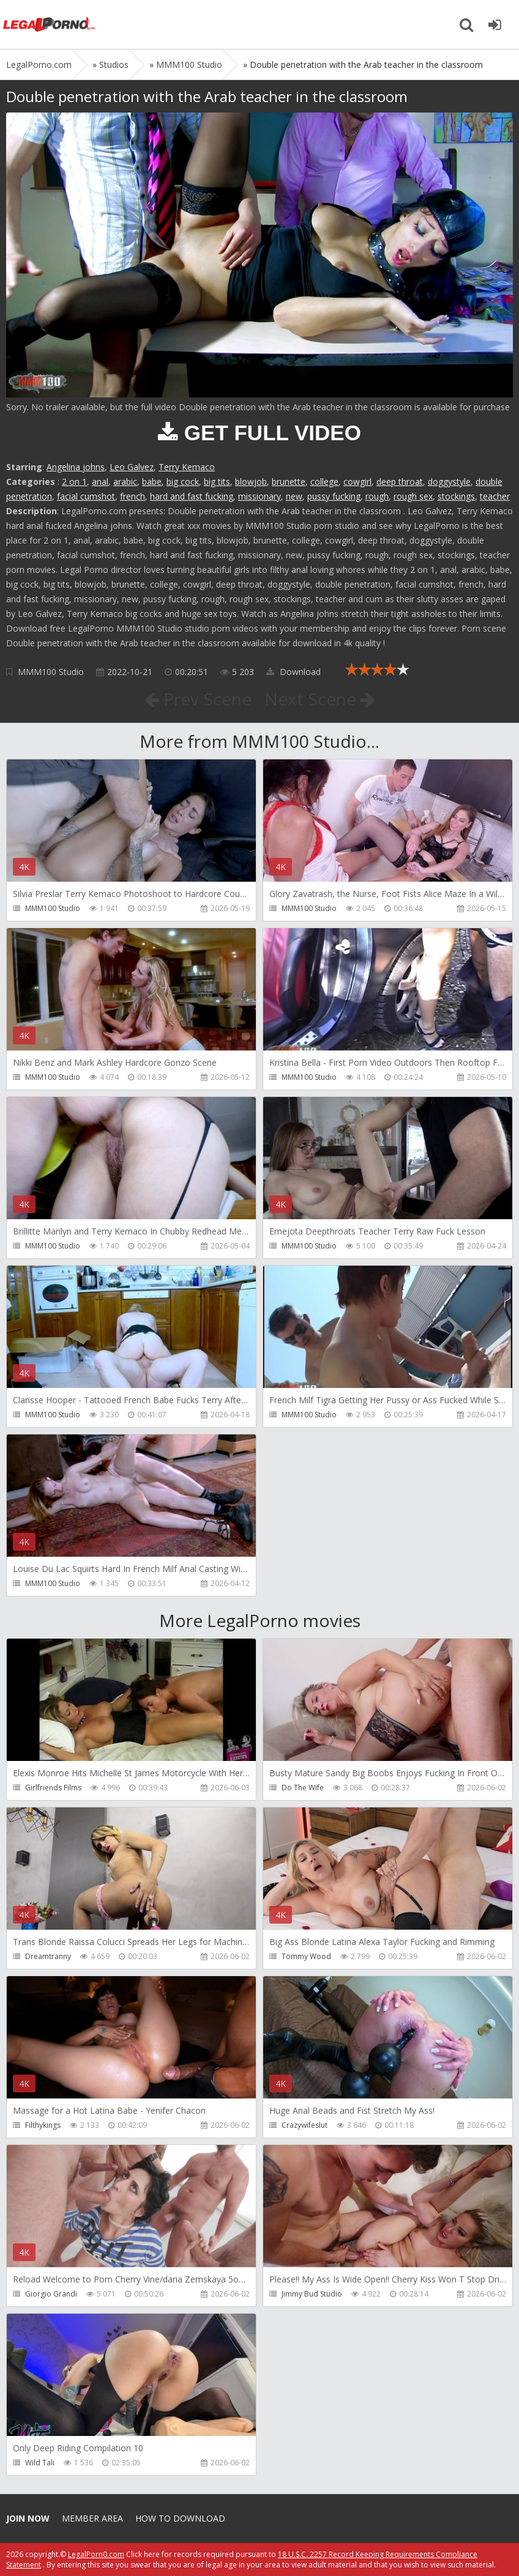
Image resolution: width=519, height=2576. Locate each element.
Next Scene (319, 698)
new (294, 496)
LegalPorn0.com (96, 2554)
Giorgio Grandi (51, 2294)
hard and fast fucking (191, 496)
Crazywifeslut (304, 2125)
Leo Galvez (132, 467)
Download (293, 671)
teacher (495, 496)
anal (100, 481)
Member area (92, 2518)
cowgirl (357, 481)
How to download (180, 2518)
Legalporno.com (49, 24)
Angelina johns (76, 467)
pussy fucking (333, 496)
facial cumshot (86, 496)
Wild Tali (39, 2462)
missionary (259, 496)
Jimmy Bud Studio (312, 2294)
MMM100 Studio (51, 671)
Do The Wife (303, 1787)
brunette (288, 481)
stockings (456, 496)
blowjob (251, 481)
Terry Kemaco (187, 467)
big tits (217, 481)
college (324, 481)
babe (152, 481)
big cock (182, 481)
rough (377, 496)
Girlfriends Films (53, 1787)
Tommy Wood (306, 1956)
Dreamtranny (48, 1956)
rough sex (413, 496)
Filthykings (43, 2125)
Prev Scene (198, 698)
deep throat (399, 481)
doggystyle (449, 481)
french (132, 496)
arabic (125, 481)
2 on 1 (74, 481)
